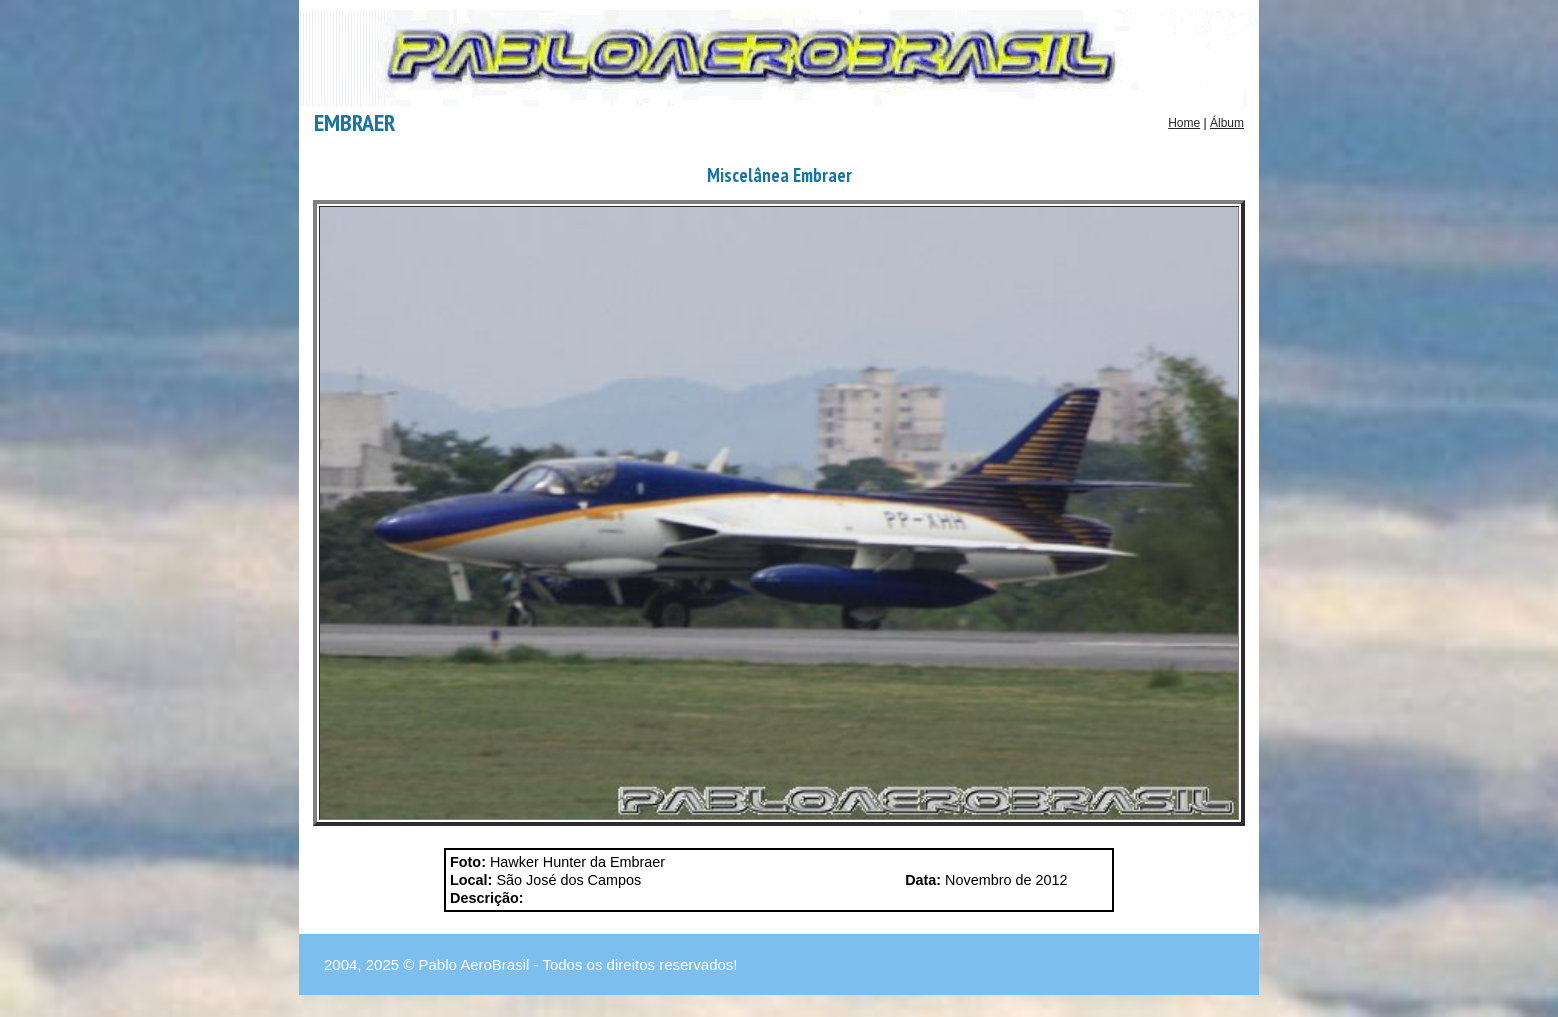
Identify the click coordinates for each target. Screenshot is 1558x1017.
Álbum (1227, 123)
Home (1184, 123)
